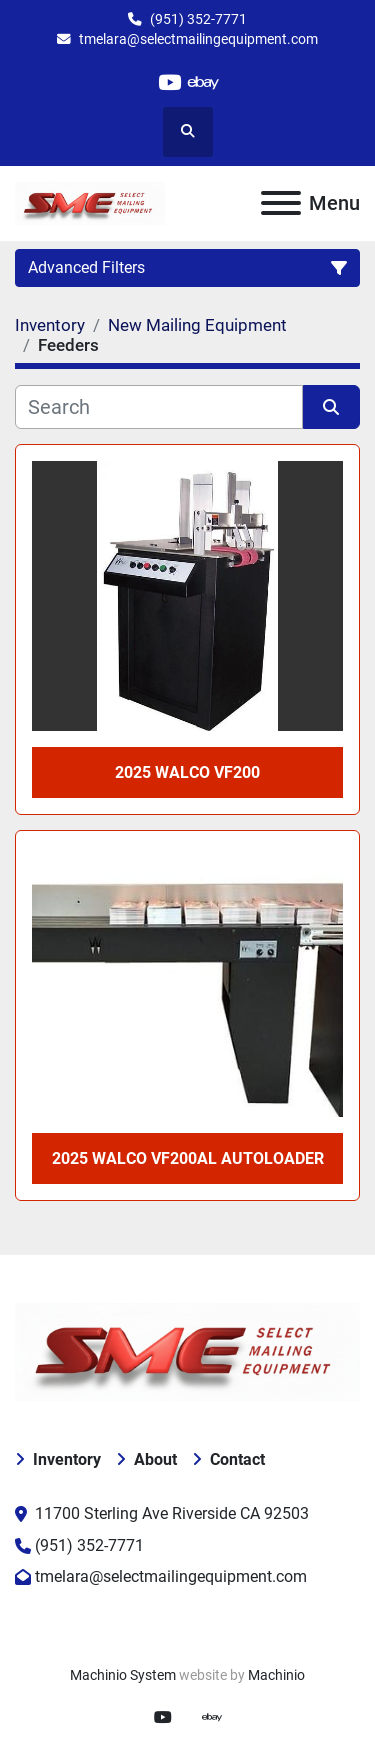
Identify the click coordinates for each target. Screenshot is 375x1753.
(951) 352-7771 (198, 19)
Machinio (276, 1675)
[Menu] (281, 203)
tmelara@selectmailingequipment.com (198, 39)
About (155, 1459)
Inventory (67, 1459)
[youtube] (169, 82)
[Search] (159, 407)
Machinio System (123, 1675)
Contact (237, 1459)
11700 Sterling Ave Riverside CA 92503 (172, 1513)
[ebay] (204, 82)
